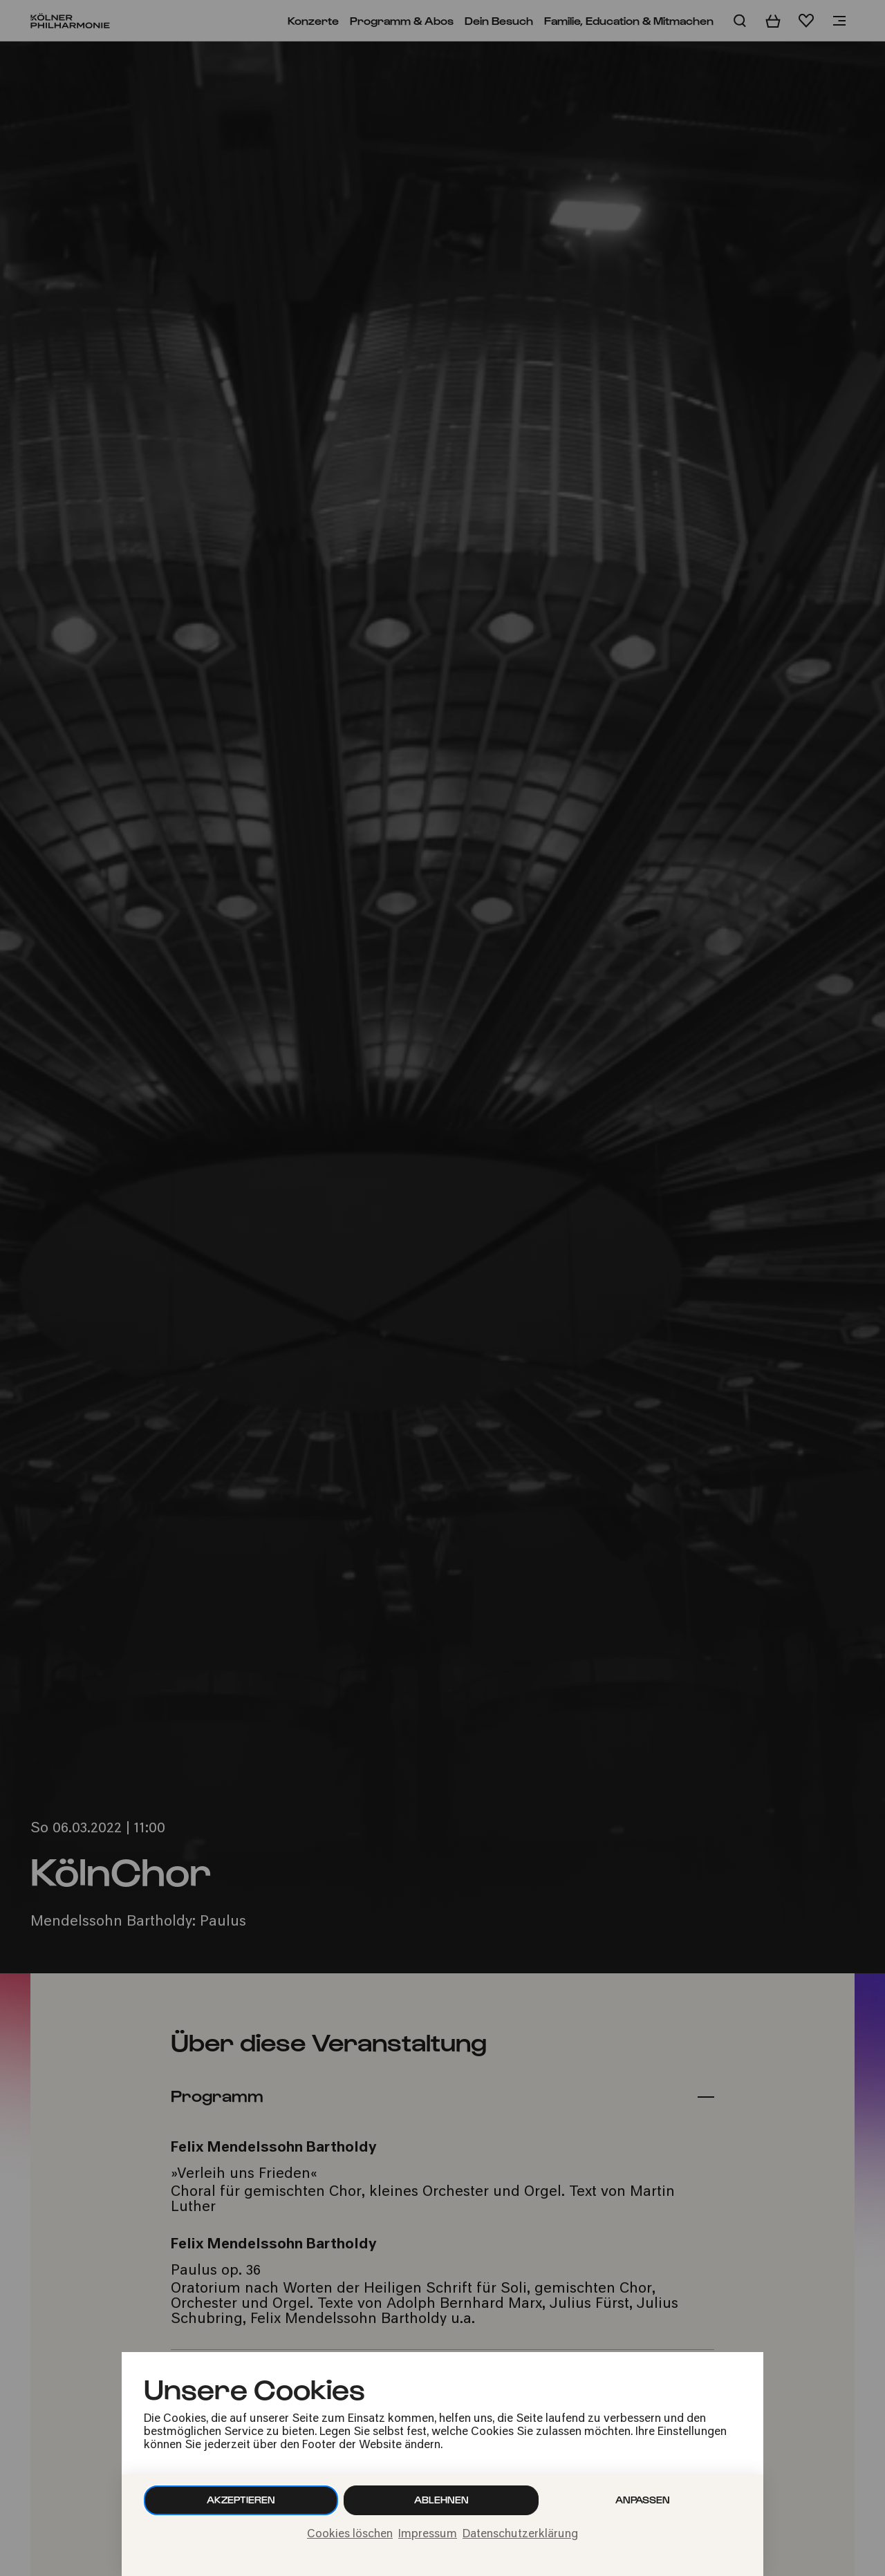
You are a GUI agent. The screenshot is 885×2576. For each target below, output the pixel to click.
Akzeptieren (241, 2500)
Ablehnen (441, 2500)
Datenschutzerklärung (520, 2534)
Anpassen (642, 2500)
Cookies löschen (350, 2534)
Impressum (427, 2534)
